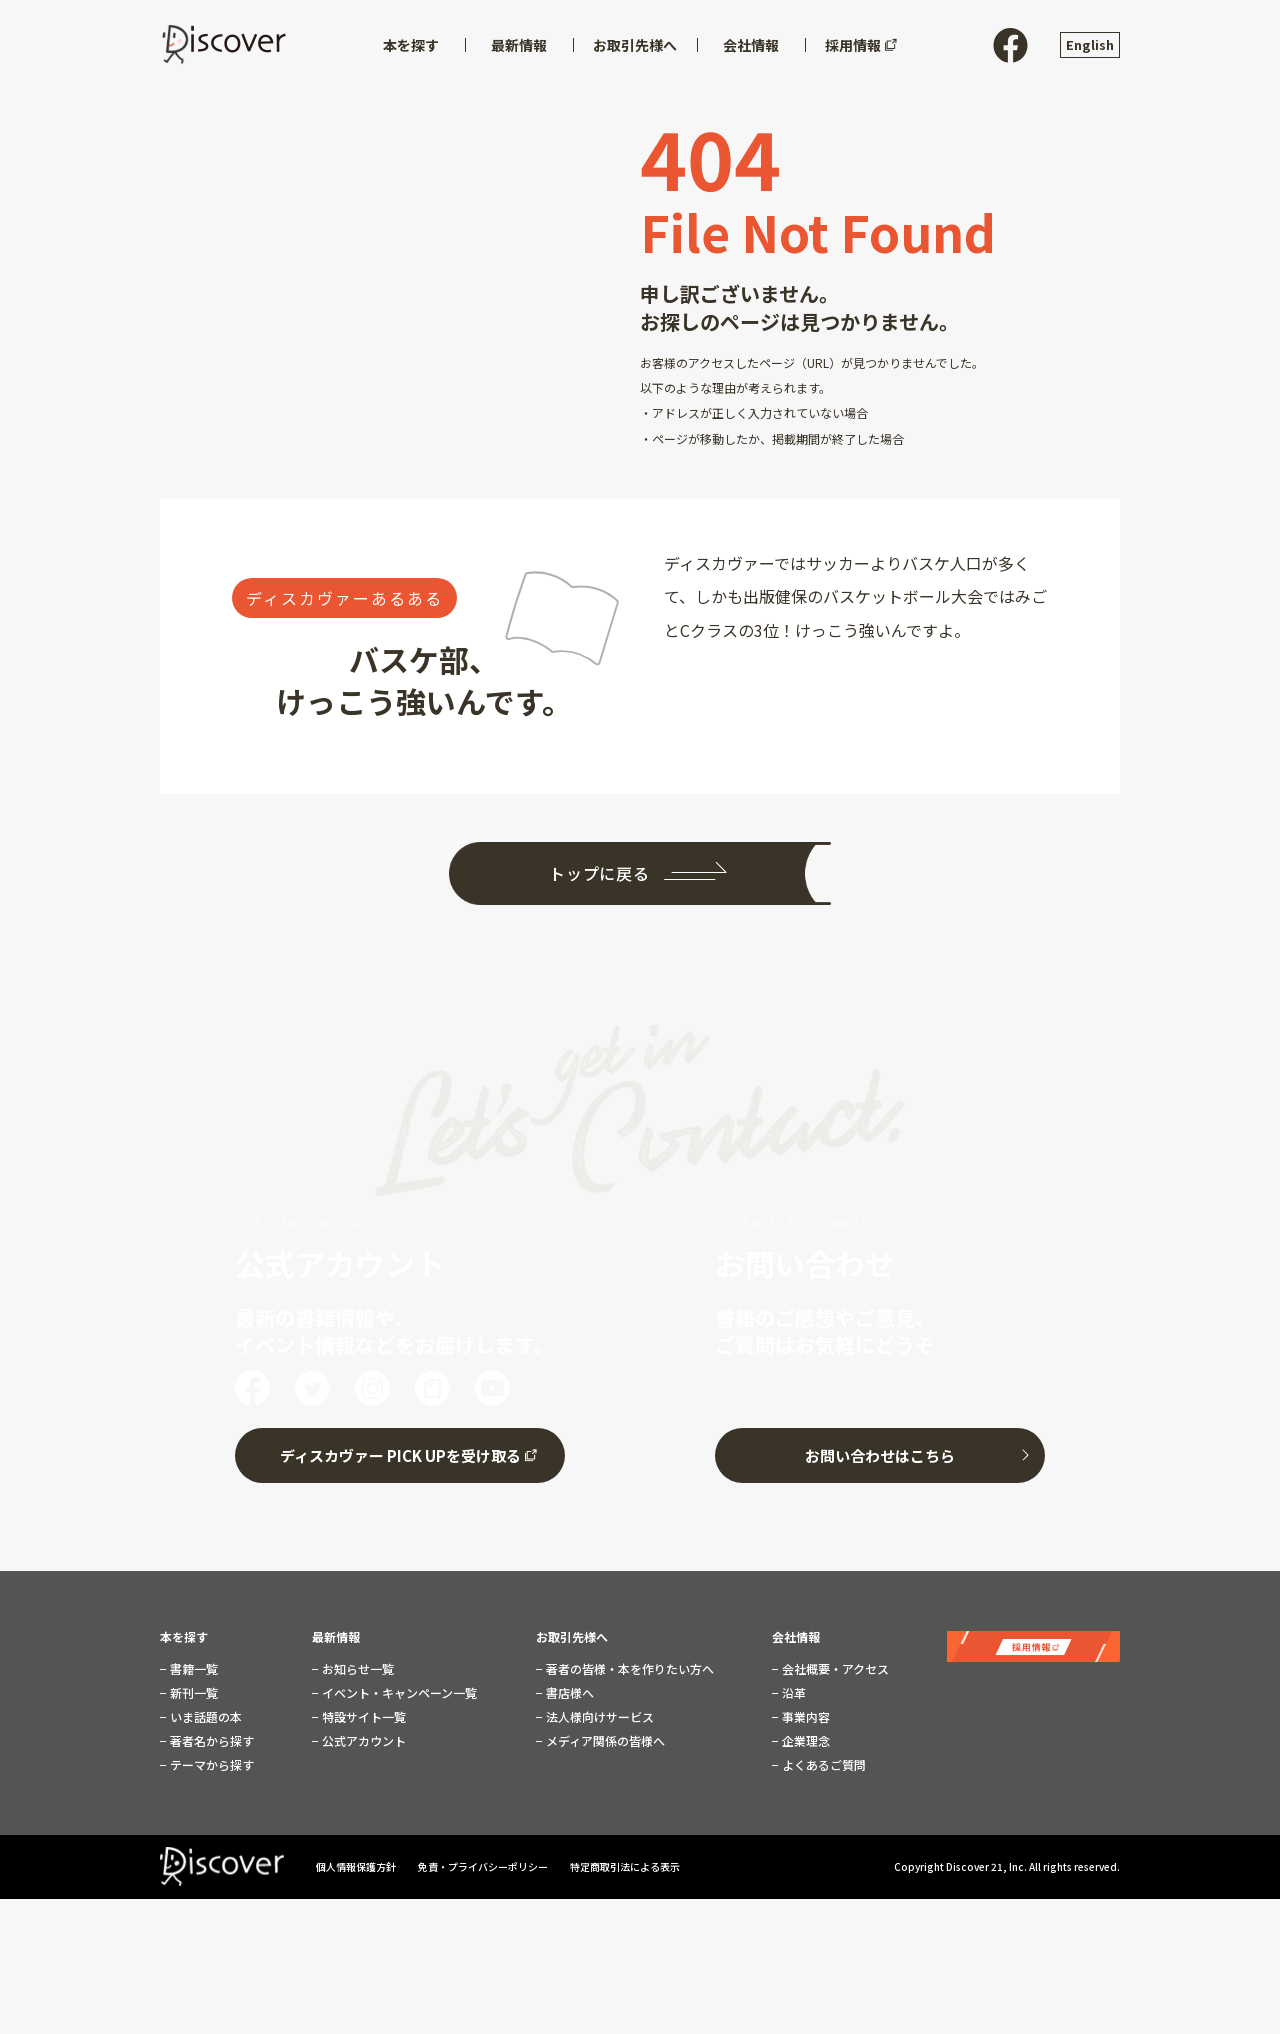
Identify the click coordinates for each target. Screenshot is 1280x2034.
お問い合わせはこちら (880, 1450)
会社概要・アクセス (834, 1664)
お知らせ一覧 (356, 1664)
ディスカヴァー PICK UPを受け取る (400, 1450)
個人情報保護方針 (357, 1862)
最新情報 (336, 1632)
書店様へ (568, 1688)
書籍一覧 (192, 1664)
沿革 (792, 1688)
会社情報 (796, 1632)
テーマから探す (210, 1760)
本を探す (184, 1632)
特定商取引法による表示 (625, 1862)
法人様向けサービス (598, 1712)
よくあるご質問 (822, 1760)
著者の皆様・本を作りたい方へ (628, 1664)
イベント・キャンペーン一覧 (398, 1688)
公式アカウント (362, 1736)
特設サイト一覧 (362, 1712)
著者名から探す (210, 1736)
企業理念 (804, 1736)
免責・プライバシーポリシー (484, 1862)
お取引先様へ (572, 1632)
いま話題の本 (204, 1712)
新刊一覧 (192, 1688)
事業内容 (804, 1712)
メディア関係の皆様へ (604, 1736)
